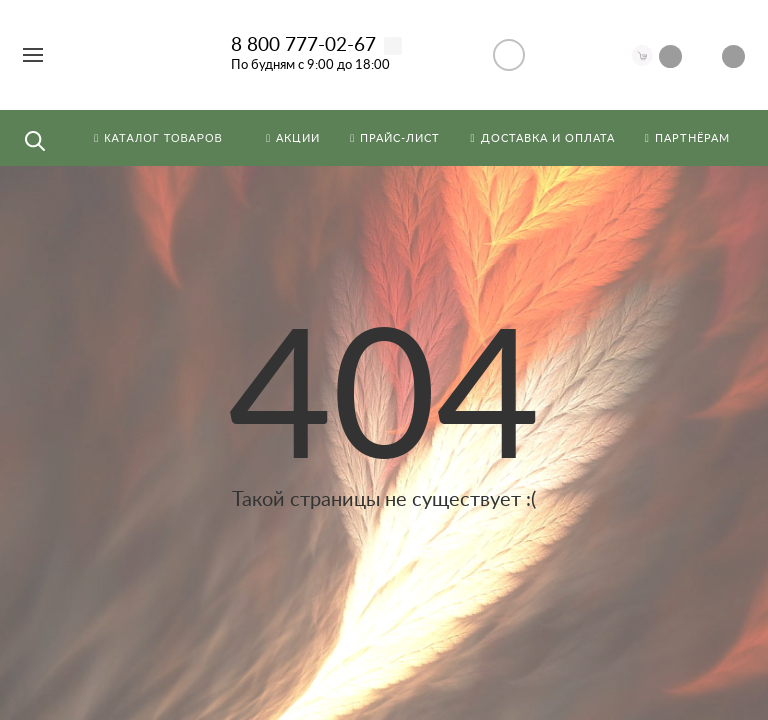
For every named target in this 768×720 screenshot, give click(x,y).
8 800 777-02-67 (303, 45)
